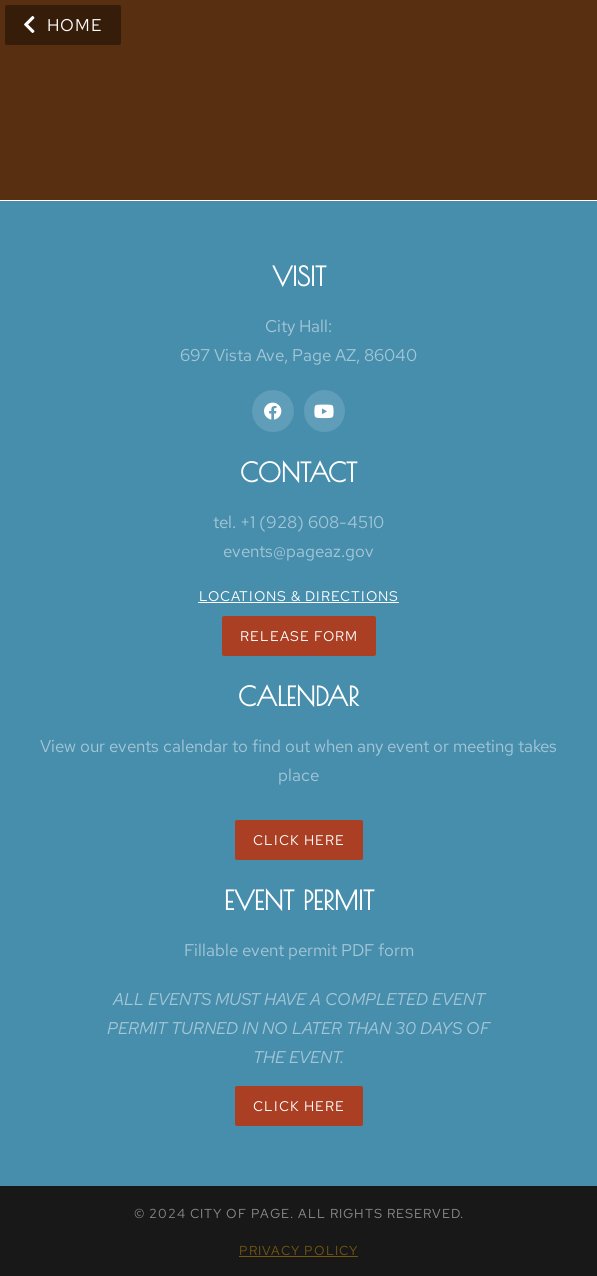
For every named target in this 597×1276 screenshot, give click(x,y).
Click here (299, 1106)
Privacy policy (298, 1250)
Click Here (299, 840)
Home (63, 25)
